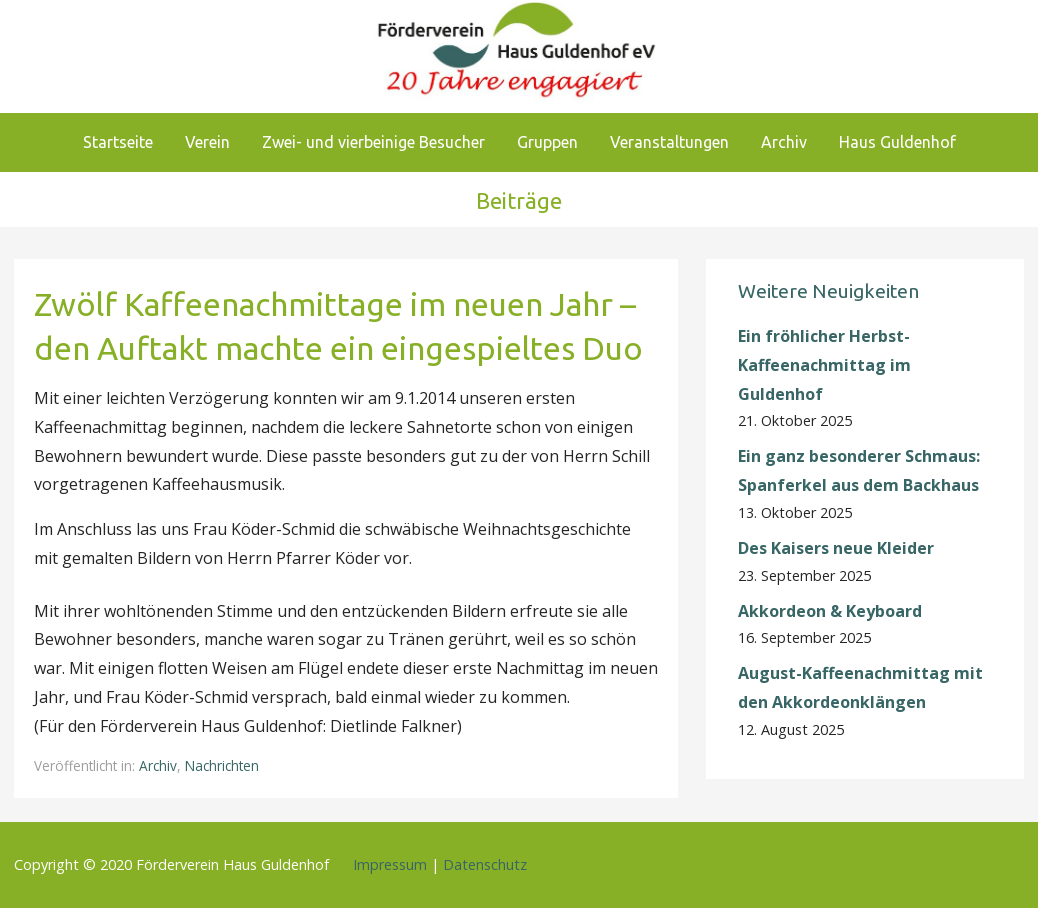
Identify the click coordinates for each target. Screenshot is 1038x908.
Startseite (118, 142)
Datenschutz (485, 864)
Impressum (390, 864)
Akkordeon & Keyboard (830, 611)
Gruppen (547, 142)
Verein (207, 142)
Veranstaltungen (669, 142)
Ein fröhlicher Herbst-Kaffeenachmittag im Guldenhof (824, 365)
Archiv (784, 142)
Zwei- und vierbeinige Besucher (373, 142)
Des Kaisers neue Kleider (836, 548)
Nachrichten (222, 765)
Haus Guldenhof (897, 142)
